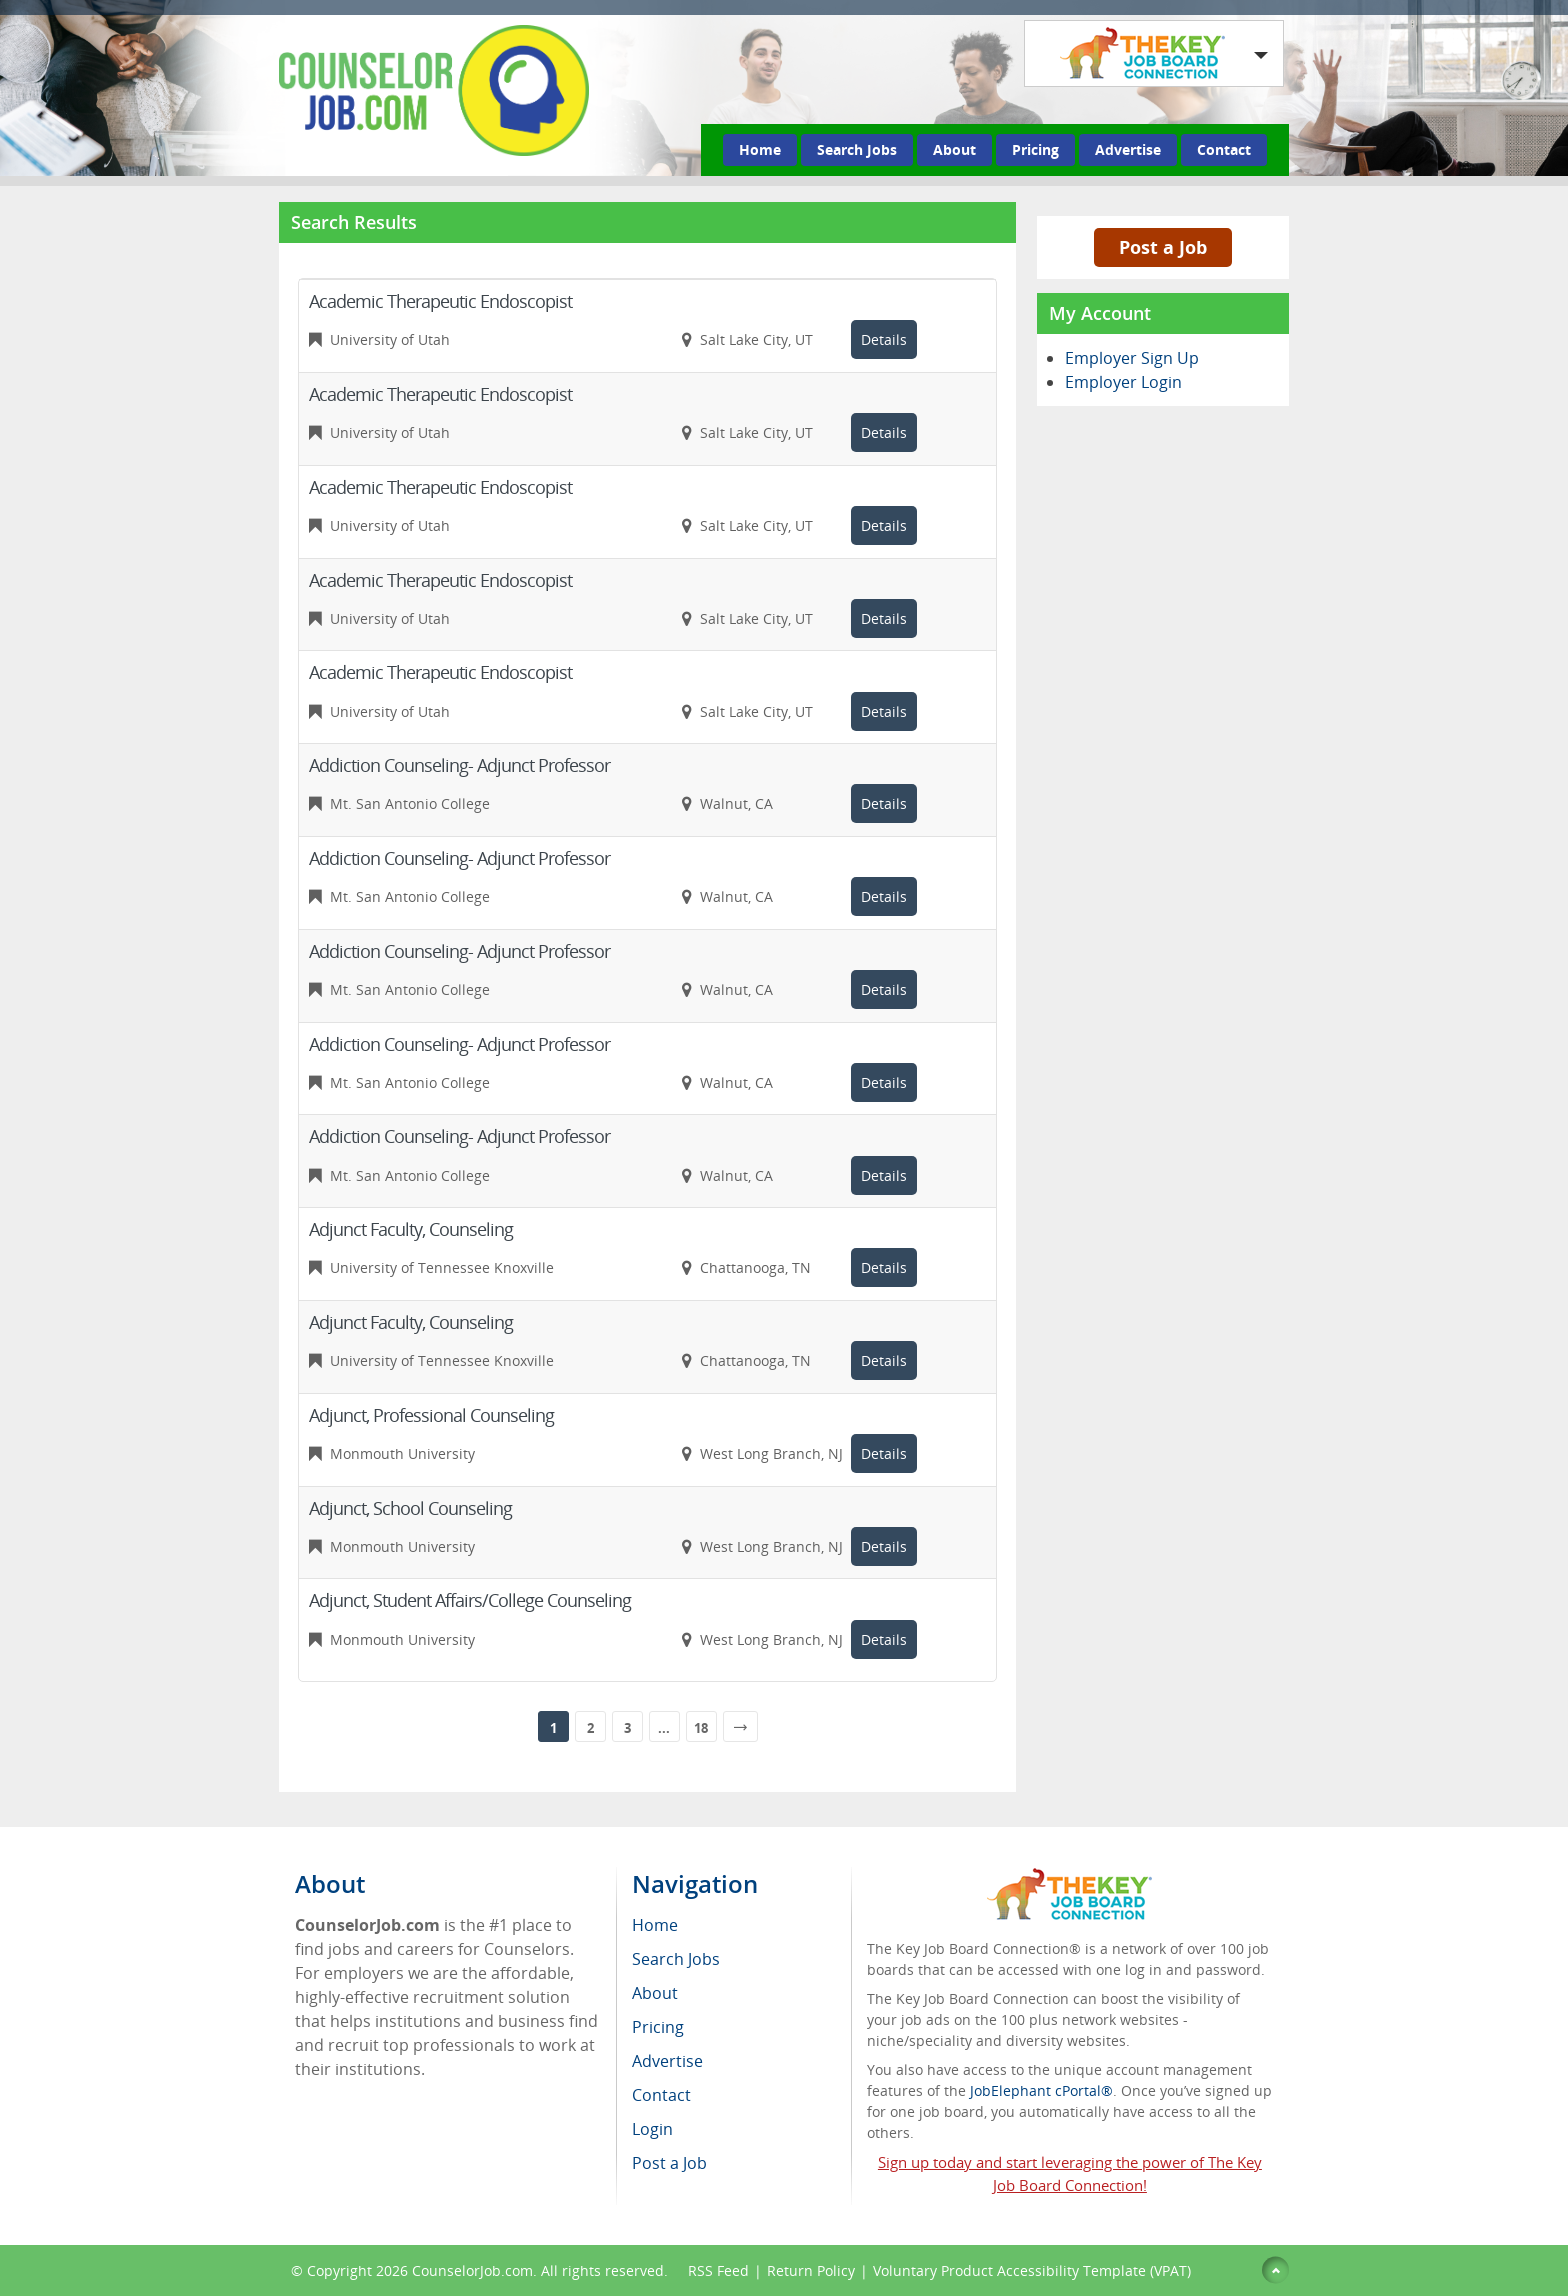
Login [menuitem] (652, 2129)
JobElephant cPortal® (1041, 2090)
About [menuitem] (655, 1993)
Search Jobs (857, 149)
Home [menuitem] (655, 1925)
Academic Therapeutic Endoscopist (440, 301)
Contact (1224, 149)
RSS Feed (718, 2270)
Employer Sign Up (1132, 358)
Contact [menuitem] (661, 2095)
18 (701, 1728)
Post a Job (1163, 247)
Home (760, 149)
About (954, 149)
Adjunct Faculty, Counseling (411, 1229)
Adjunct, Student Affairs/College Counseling (470, 1600)
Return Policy (811, 2270)
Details (884, 339)
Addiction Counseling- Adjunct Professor (459, 765)
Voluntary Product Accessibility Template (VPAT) (1032, 2270)
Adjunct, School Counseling (410, 1508)
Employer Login (1123, 382)
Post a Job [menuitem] (669, 2163)
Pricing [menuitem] (658, 2027)
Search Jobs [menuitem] (676, 1959)
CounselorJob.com (472, 2270)
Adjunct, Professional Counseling (431, 1415)
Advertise (1128, 149)
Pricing (1035, 149)
